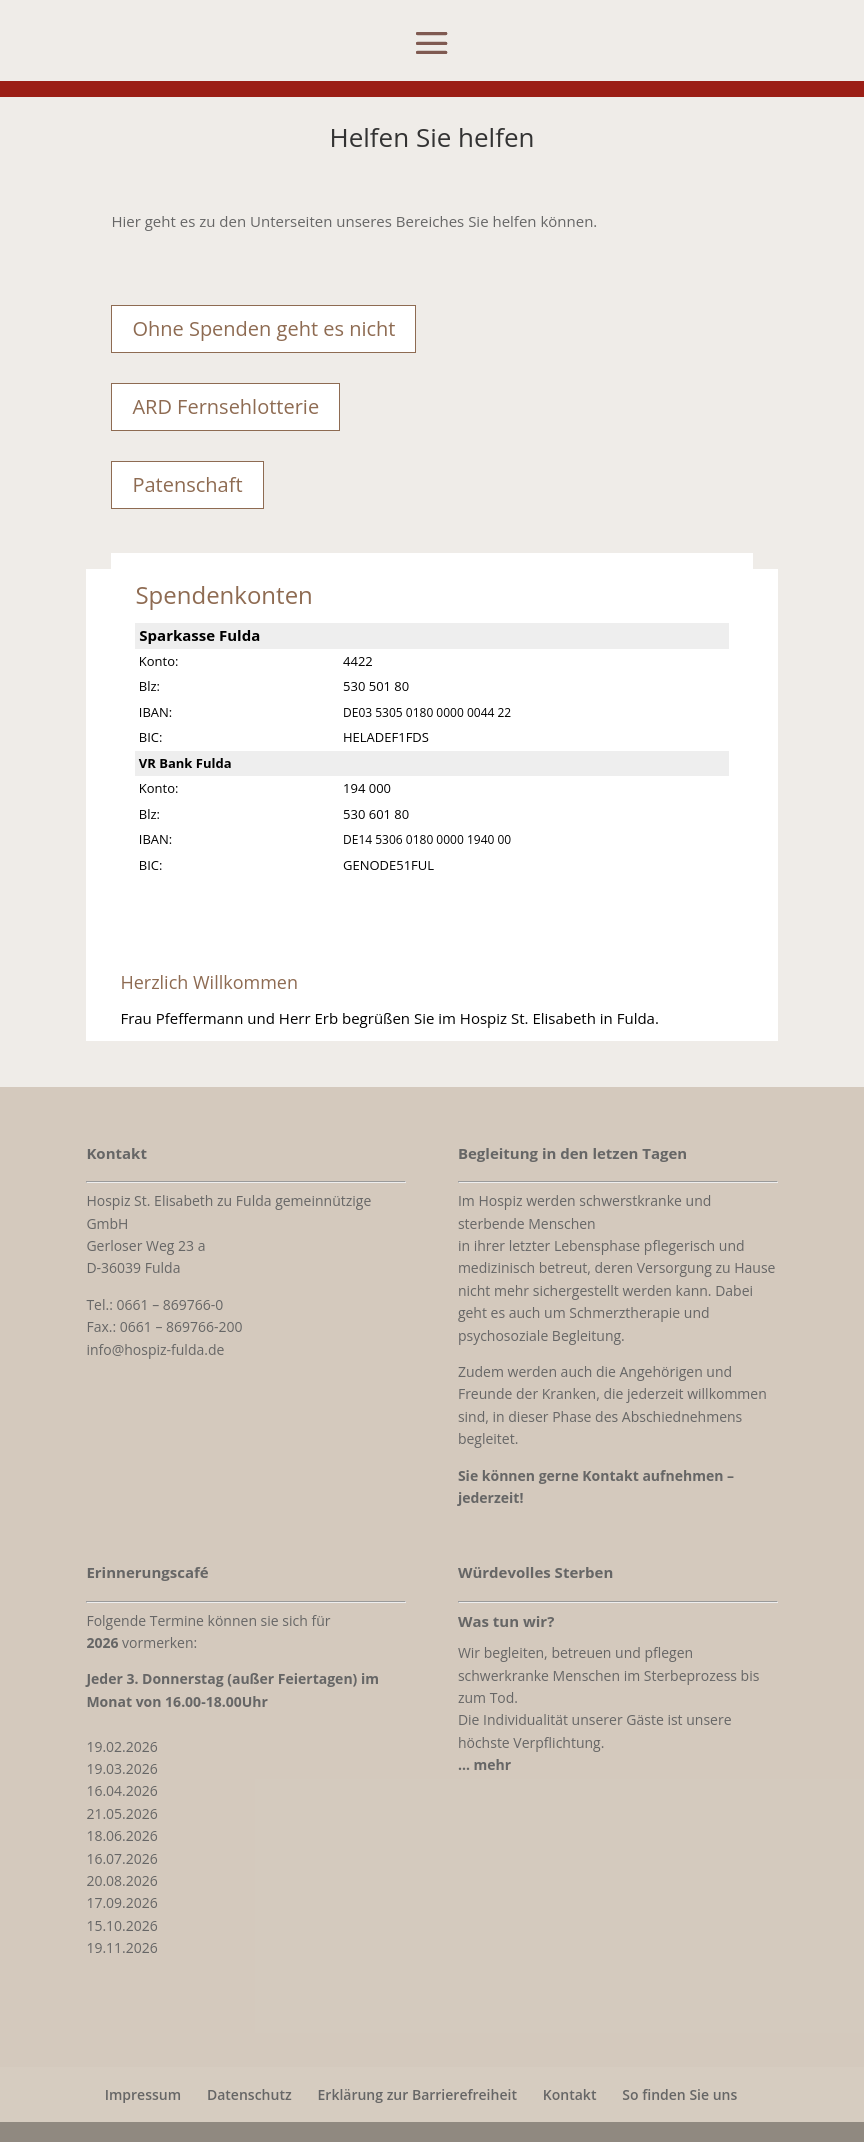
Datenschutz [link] (249, 2094)
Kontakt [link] (570, 2094)
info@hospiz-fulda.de (155, 1349)
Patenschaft (187, 484)
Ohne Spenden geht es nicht (263, 328)
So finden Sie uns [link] (679, 2094)
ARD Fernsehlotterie (225, 406)
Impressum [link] (143, 2094)
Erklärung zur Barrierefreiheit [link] (417, 2094)
